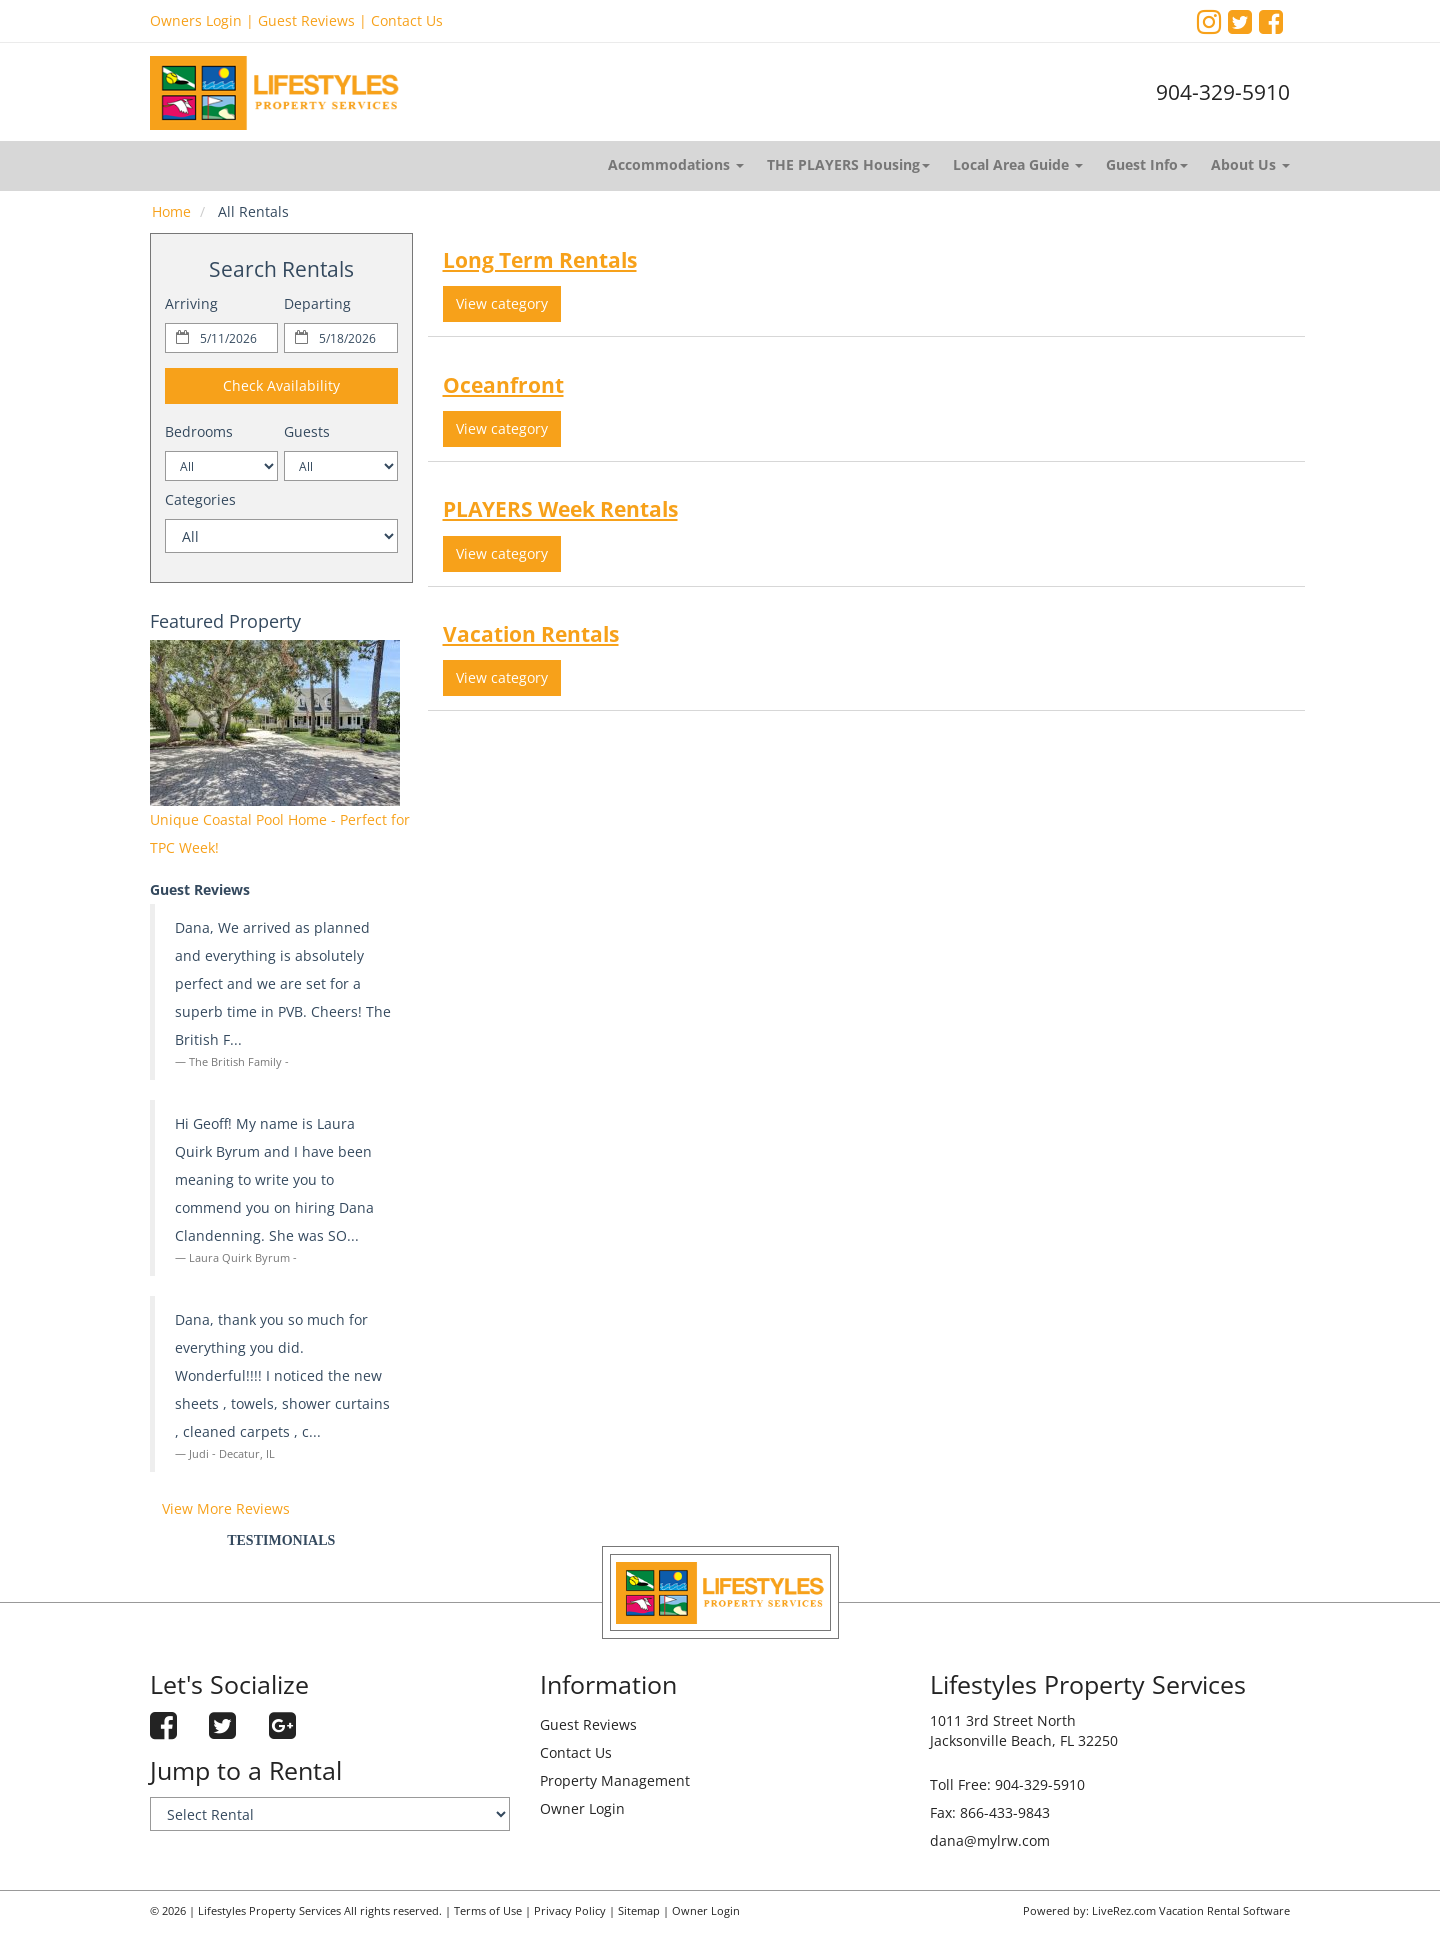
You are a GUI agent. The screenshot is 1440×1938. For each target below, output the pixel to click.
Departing (317, 303)
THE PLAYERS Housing (848, 164)
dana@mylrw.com (990, 1840)
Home (171, 211)
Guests (307, 431)
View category (502, 303)
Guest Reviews (306, 20)
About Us (1250, 164)
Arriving (191, 303)
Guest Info (1147, 164)
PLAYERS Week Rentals (560, 509)
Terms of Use (488, 1911)
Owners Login (196, 20)
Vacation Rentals (531, 634)
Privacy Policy (570, 1911)
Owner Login (582, 1808)
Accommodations (676, 164)
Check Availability (281, 385)
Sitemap (639, 1911)
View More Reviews (226, 1508)
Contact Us (407, 20)
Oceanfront (503, 385)
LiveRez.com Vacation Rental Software (1191, 1911)
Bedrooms (199, 431)
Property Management (615, 1780)
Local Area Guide (1018, 164)
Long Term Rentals (540, 260)
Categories (200, 499)
